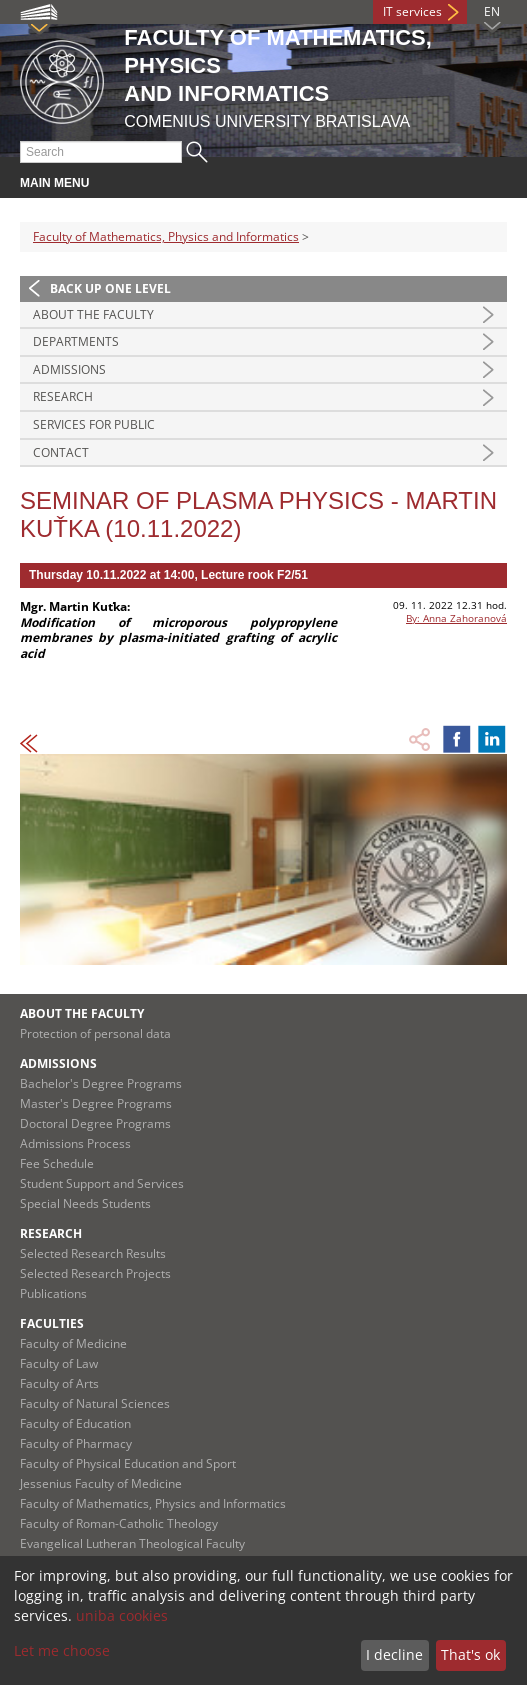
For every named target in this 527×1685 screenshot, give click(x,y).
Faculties (52, 1323)
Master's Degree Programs (96, 1103)
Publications (53, 1293)
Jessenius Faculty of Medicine (101, 1483)
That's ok (470, 1654)
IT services (412, 11)
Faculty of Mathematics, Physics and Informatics (166, 236)
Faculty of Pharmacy (76, 1443)
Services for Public (94, 424)
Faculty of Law (59, 1363)
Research (63, 396)
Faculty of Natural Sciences (95, 1403)
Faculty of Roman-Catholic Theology (119, 1523)
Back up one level (110, 288)
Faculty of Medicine (73, 1343)
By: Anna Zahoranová (456, 618)
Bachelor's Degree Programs (101, 1083)
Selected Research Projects (95, 1273)
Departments (76, 341)
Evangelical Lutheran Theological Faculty (132, 1543)
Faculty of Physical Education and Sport (128, 1463)
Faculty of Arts (59, 1383)
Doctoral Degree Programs (95, 1123)
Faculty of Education (75, 1423)
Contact (61, 452)
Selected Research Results (93, 1253)
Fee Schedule (57, 1163)
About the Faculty (93, 314)
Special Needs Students (85, 1203)
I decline (394, 1654)
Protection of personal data (95, 1033)
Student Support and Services (102, 1183)
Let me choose (62, 1650)
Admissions (69, 369)
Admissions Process (75, 1143)
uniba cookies (122, 1615)
